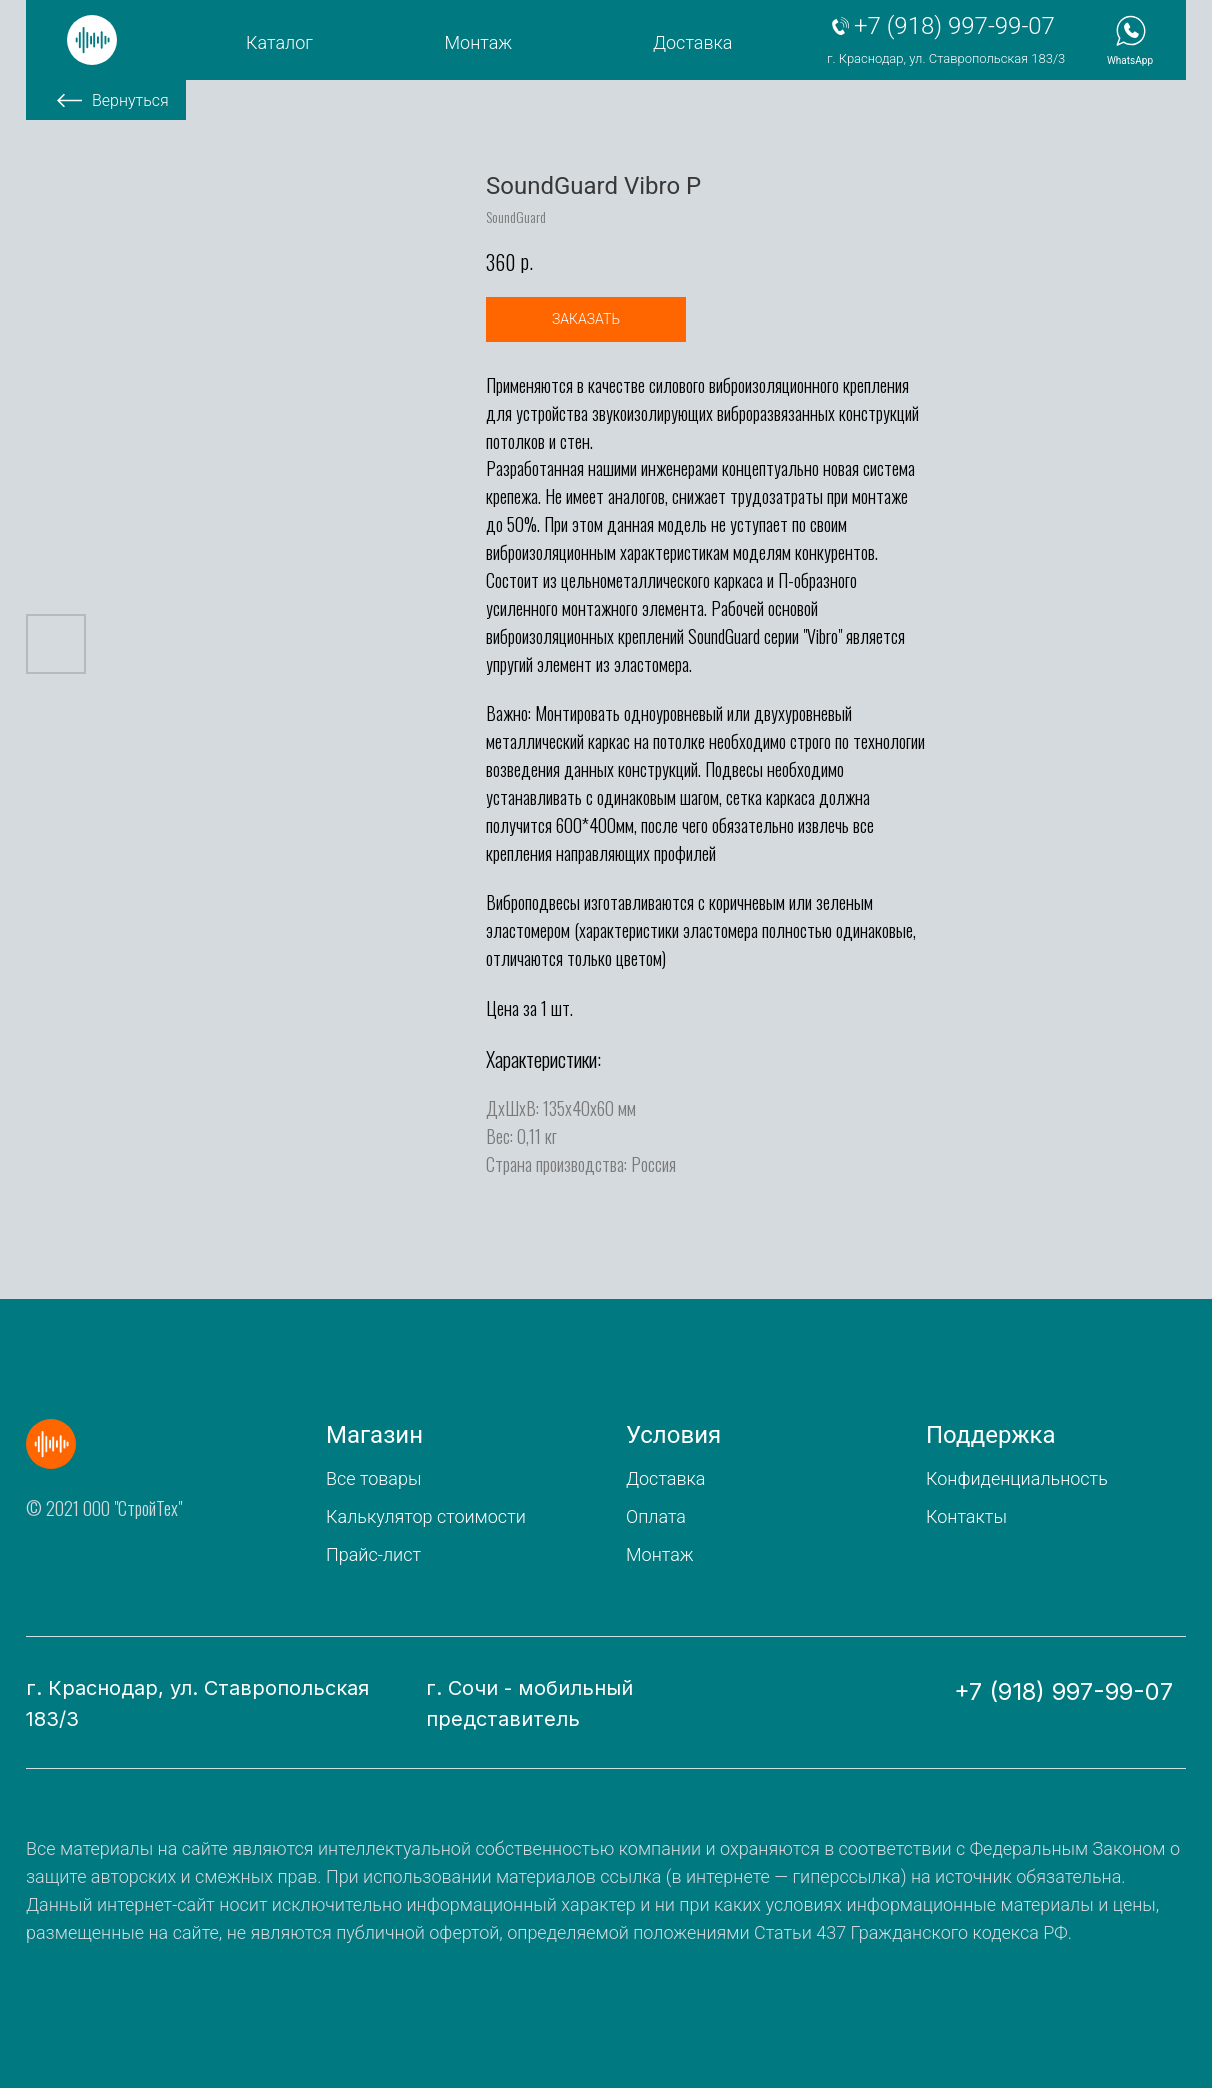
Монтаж (479, 42)
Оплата (656, 1516)
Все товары (373, 1478)
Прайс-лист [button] (373, 1554)
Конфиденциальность (1017, 1478)
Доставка (692, 42)
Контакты (966, 1516)
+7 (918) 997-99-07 (954, 26)
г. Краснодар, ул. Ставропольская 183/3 (946, 58)
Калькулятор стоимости (426, 1516)
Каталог (279, 42)
